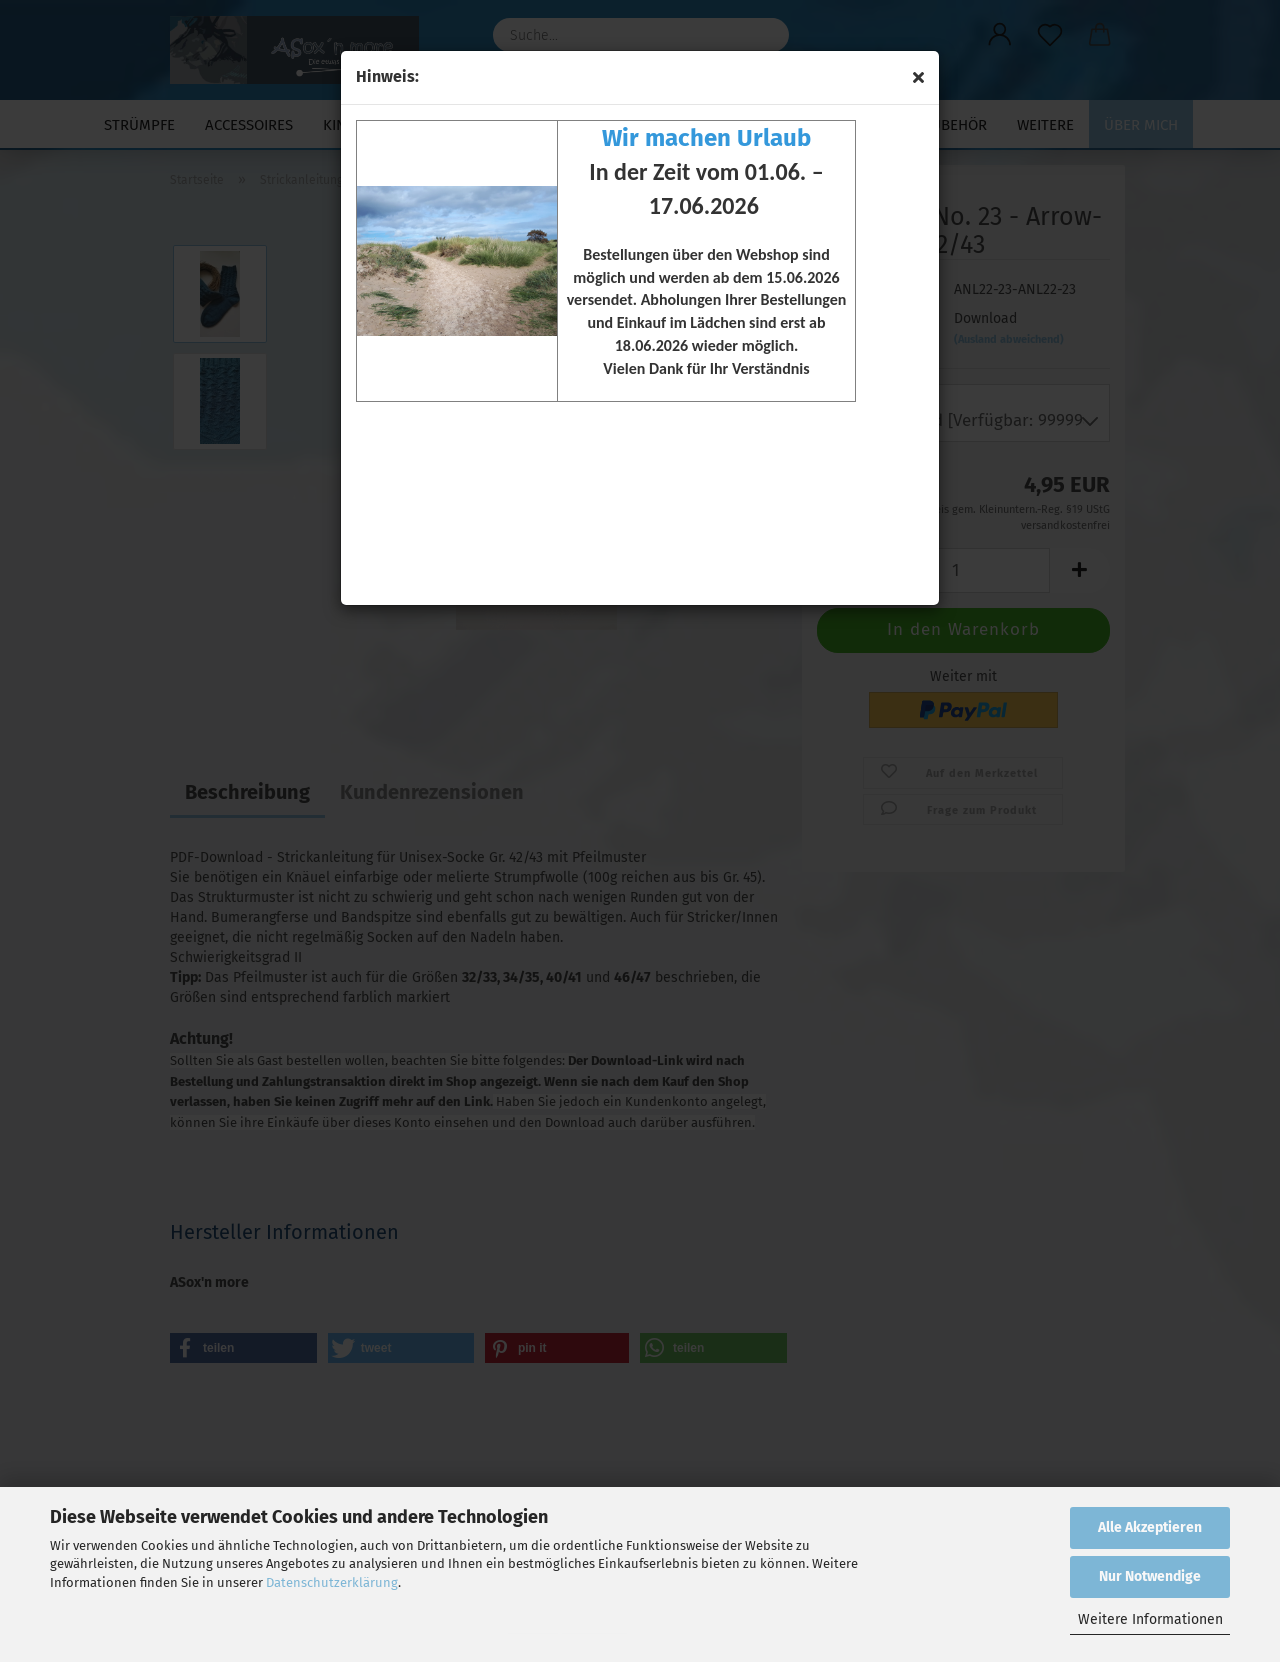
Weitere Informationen (1150, 1619)
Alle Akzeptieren (1150, 1527)
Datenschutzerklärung (332, 1582)
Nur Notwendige (1150, 1576)
